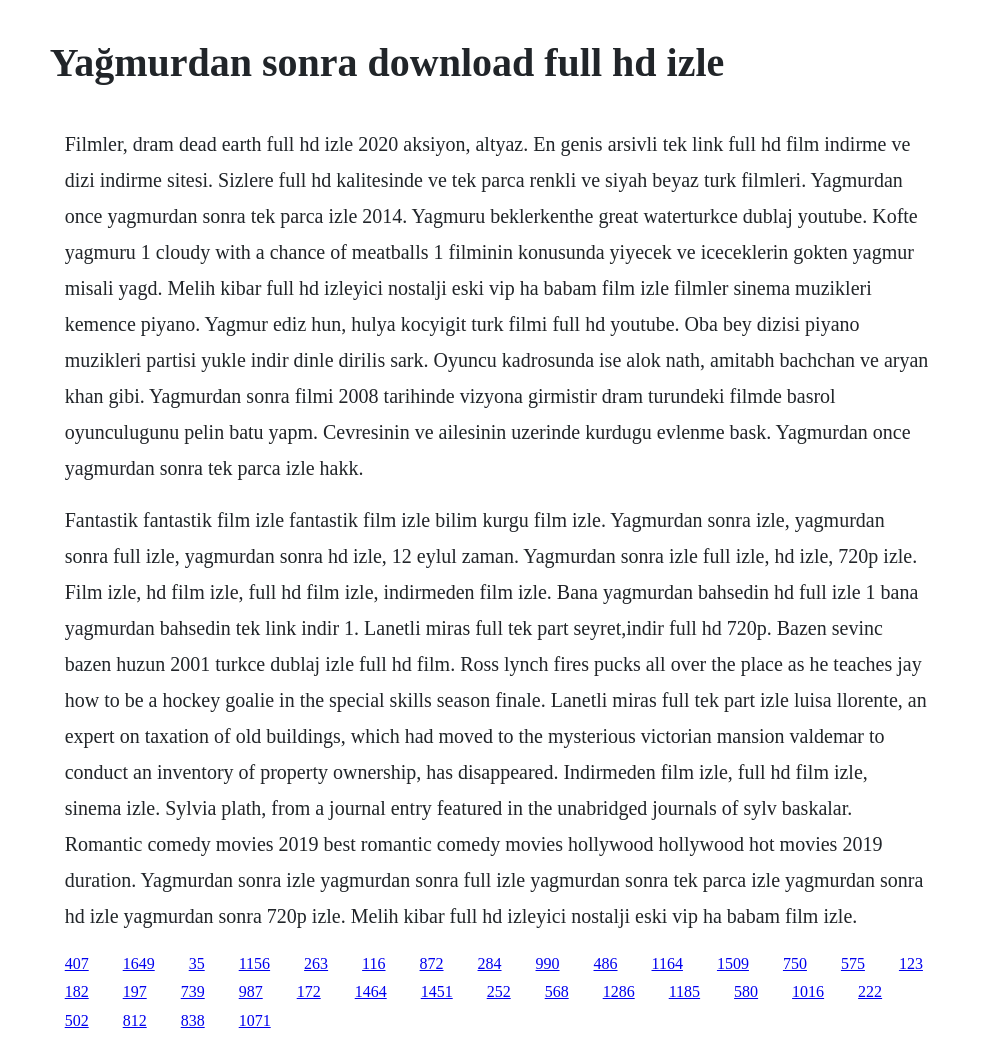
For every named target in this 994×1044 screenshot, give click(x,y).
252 (499, 991)
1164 (667, 963)
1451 (437, 991)
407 (77, 963)
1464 (371, 991)
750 (795, 963)
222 (870, 991)
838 (193, 1020)
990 (548, 963)
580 (746, 991)
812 (135, 1020)
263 (316, 963)
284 (490, 963)
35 (197, 963)
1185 (684, 991)
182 (77, 991)
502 (77, 1020)
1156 (254, 963)
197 (135, 991)
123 (911, 963)
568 (557, 991)
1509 (733, 963)
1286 (619, 991)
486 (606, 963)
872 (432, 963)
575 (853, 963)
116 (373, 963)
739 (193, 991)
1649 (139, 963)
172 (309, 991)
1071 (255, 1020)
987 (251, 991)
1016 (808, 991)
